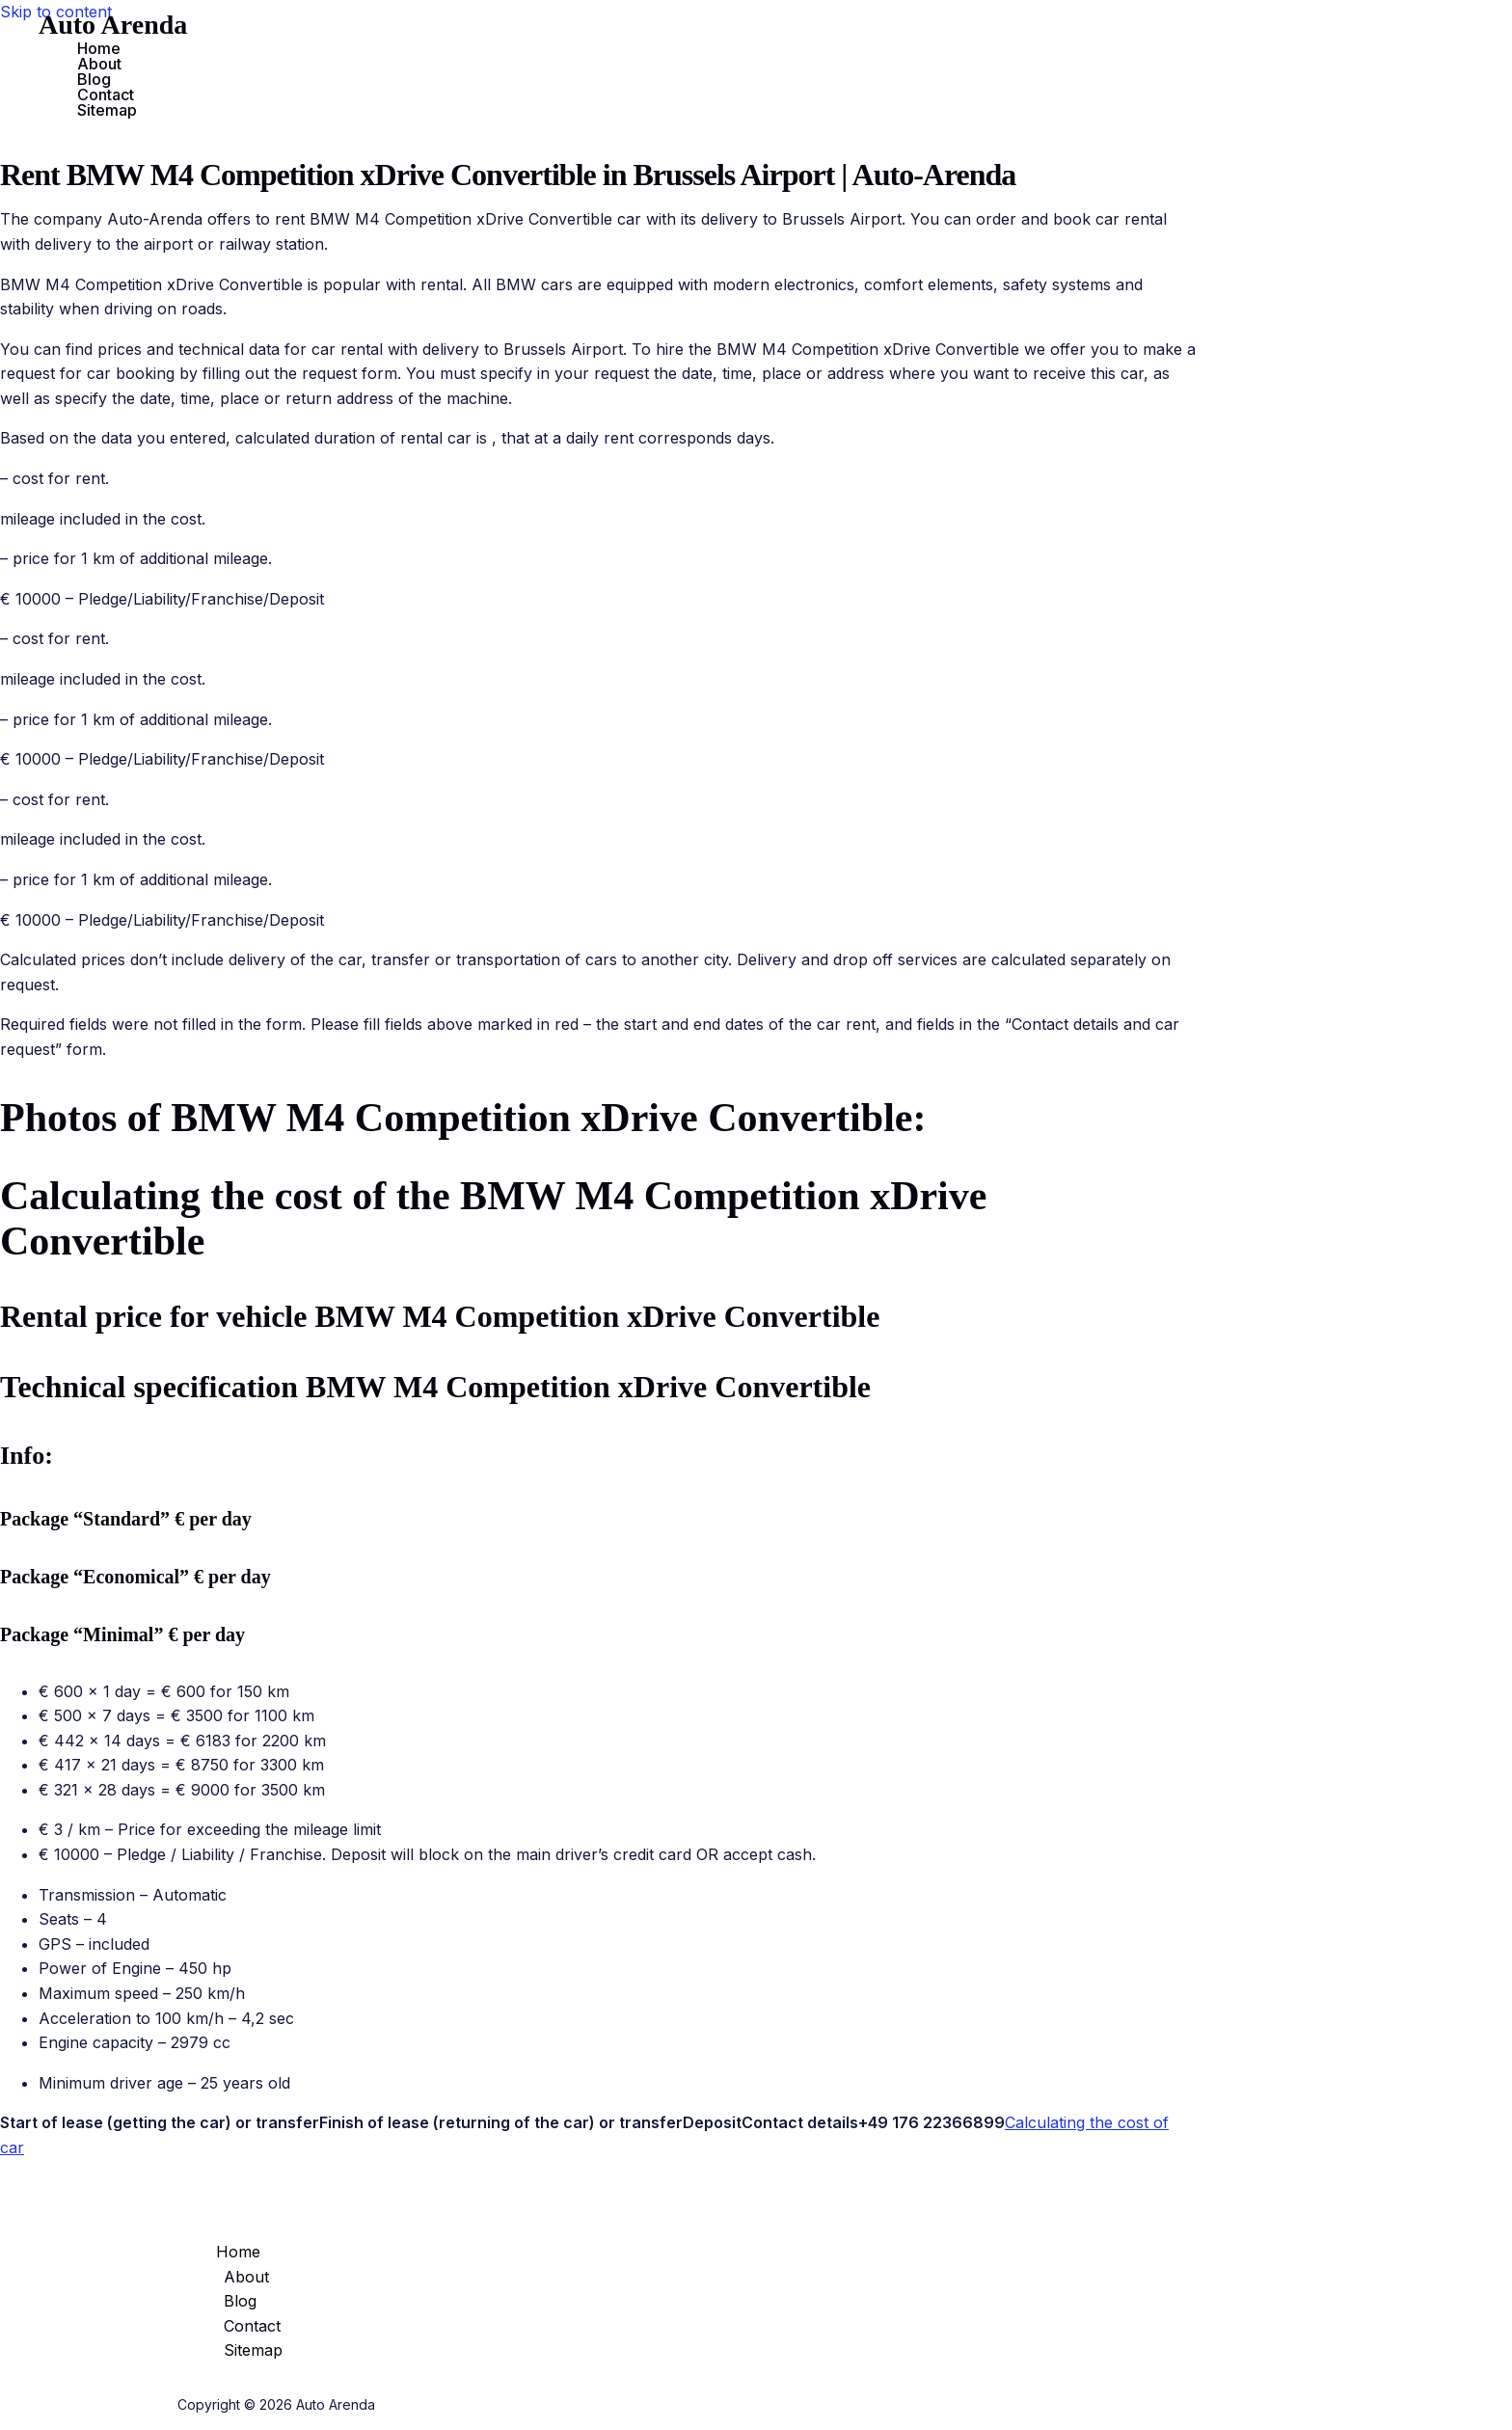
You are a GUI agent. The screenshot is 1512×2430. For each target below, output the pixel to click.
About (99, 63)
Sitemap (107, 110)
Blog (94, 79)
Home (99, 48)
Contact (105, 94)
